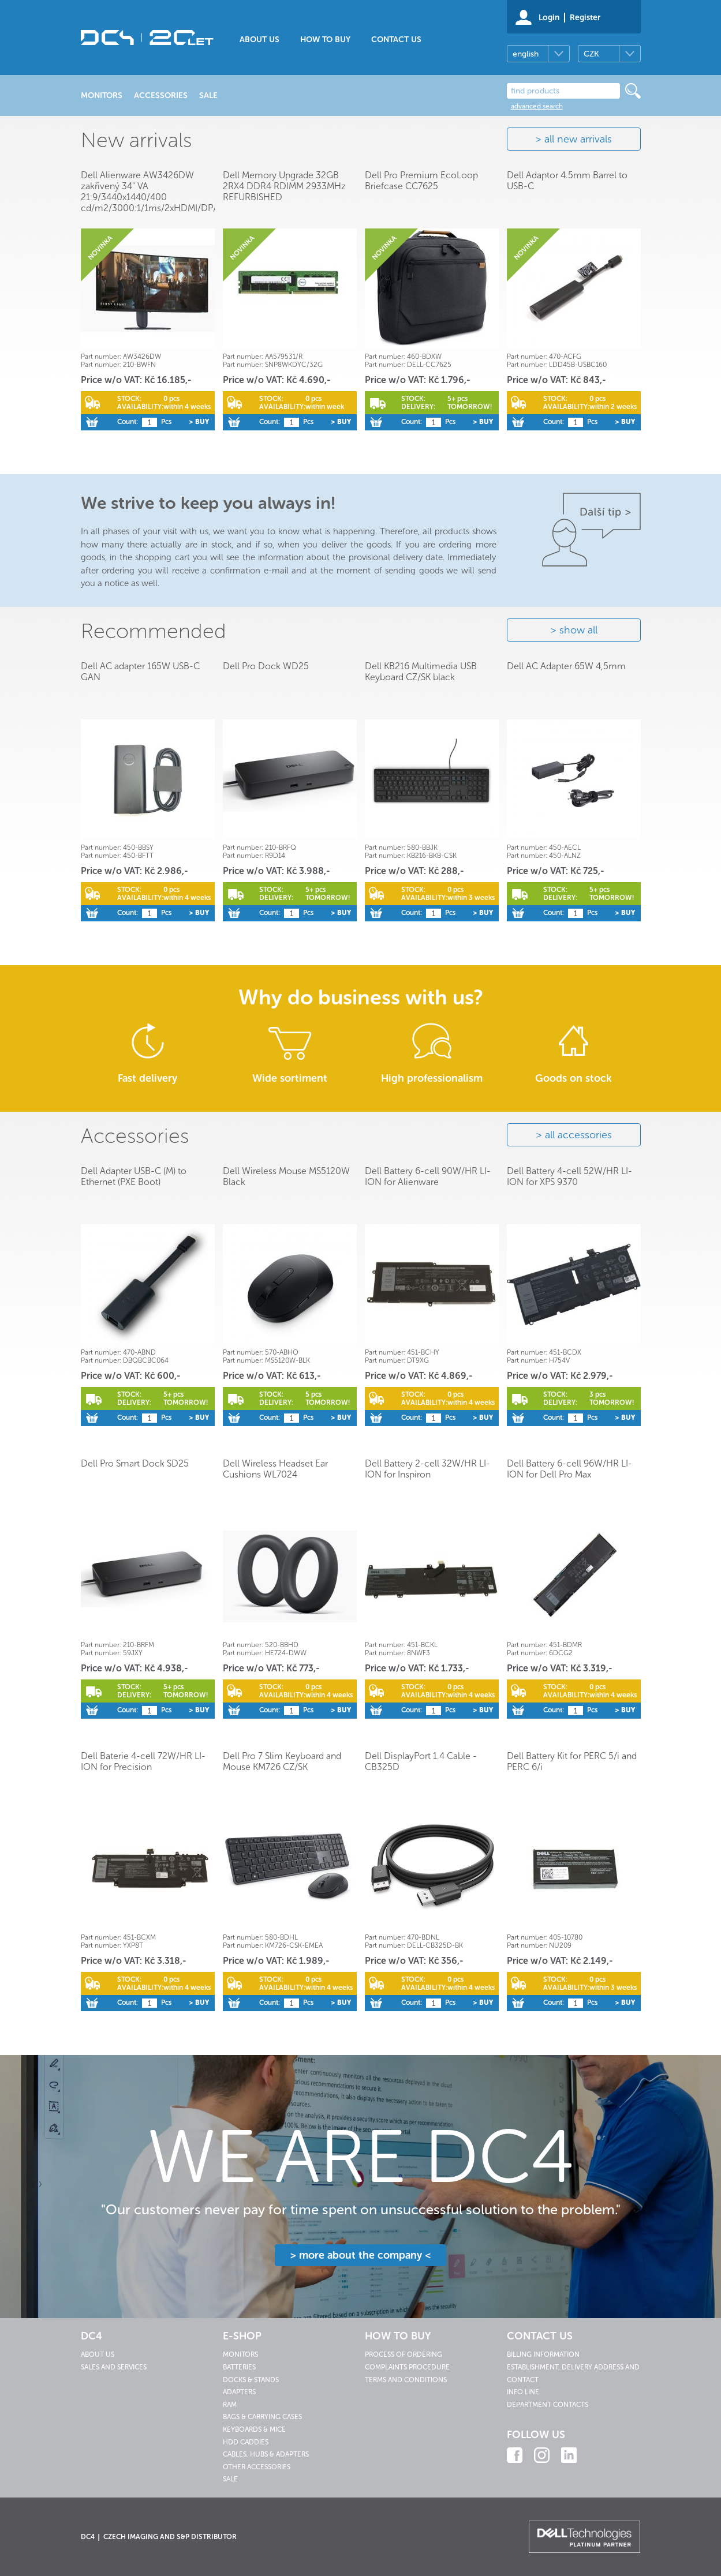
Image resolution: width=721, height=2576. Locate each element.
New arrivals (136, 140)
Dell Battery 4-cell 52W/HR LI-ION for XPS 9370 (569, 1176)
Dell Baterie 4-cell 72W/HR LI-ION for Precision (143, 1761)
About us (259, 39)
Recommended (153, 630)
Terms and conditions (406, 2380)
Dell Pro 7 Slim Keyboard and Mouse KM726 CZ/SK (282, 1761)
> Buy (199, 422)
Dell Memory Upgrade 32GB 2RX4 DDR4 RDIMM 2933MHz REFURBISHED (284, 186)
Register (585, 18)
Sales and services (114, 2367)
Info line (523, 2392)
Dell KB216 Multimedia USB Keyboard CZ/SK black (421, 672)
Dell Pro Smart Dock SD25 (135, 1463)
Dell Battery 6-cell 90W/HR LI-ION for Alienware (428, 1176)
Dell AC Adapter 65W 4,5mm (566, 666)
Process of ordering (403, 2354)
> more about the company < (360, 2255)
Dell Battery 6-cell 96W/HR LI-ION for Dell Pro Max (569, 1469)
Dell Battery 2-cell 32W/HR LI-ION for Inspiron (427, 1469)
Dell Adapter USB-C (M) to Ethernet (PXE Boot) (133, 1176)
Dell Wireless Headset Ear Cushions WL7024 (275, 1469)
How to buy (325, 39)
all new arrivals (578, 139)
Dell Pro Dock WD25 (266, 666)
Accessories (135, 1135)
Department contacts (547, 2405)
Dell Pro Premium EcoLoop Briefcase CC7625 (421, 181)
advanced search (537, 106)
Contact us (396, 39)
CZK (591, 54)
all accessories (578, 1134)
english (526, 54)
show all (578, 630)
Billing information (543, 2354)
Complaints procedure (407, 2367)
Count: (127, 422)
